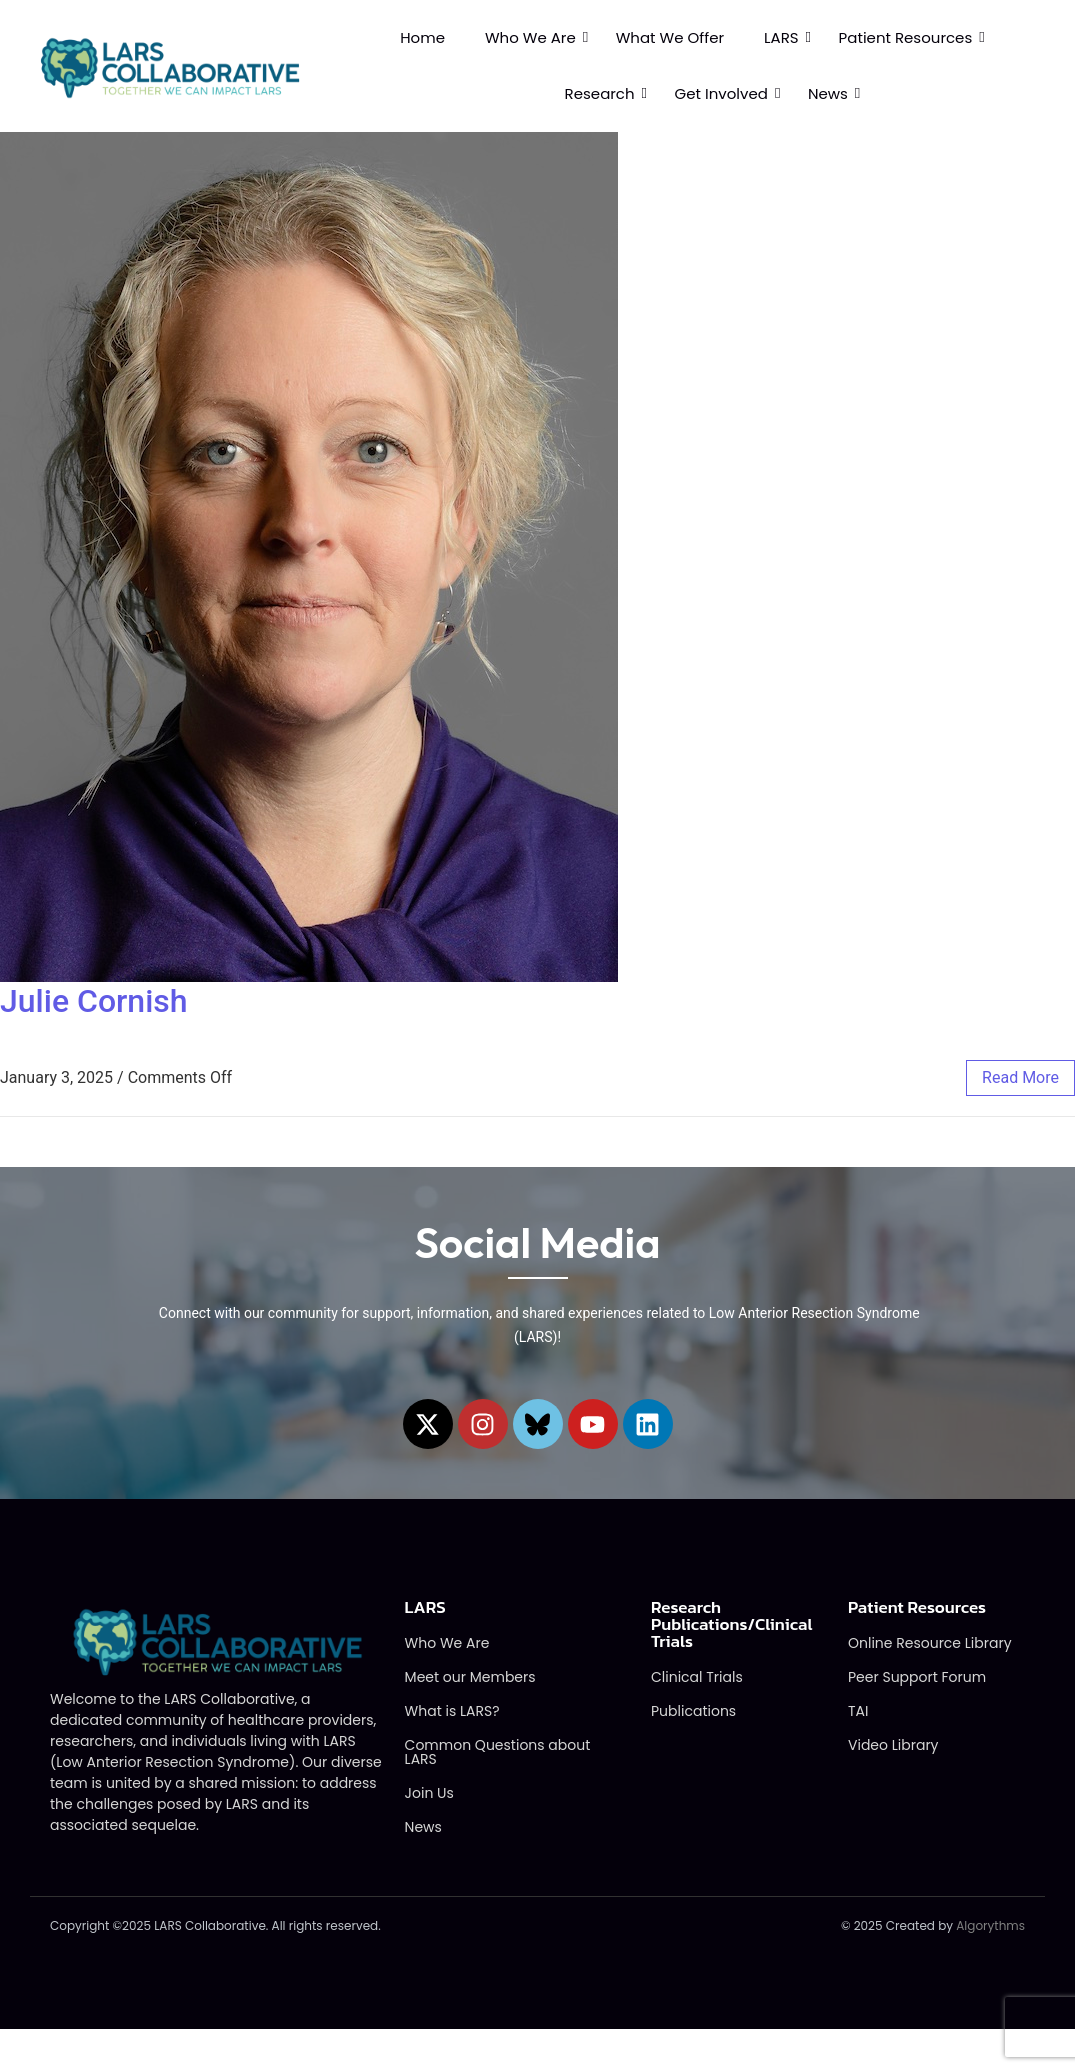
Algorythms (990, 1927)
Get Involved (721, 93)
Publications (693, 1713)
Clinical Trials (697, 1679)
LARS (781, 37)
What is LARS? (452, 1713)
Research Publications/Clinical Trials (732, 1626)
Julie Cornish (94, 1001)
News (828, 93)
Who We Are (530, 37)
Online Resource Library (930, 1645)
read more (1020, 1077)
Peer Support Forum (917, 1679)
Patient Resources (906, 37)
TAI (858, 1713)
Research (600, 93)
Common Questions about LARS (498, 1754)
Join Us (429, 1795)
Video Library (893, 1747)
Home (422, 37)
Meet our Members (470, 1679)
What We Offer (670, 37)
